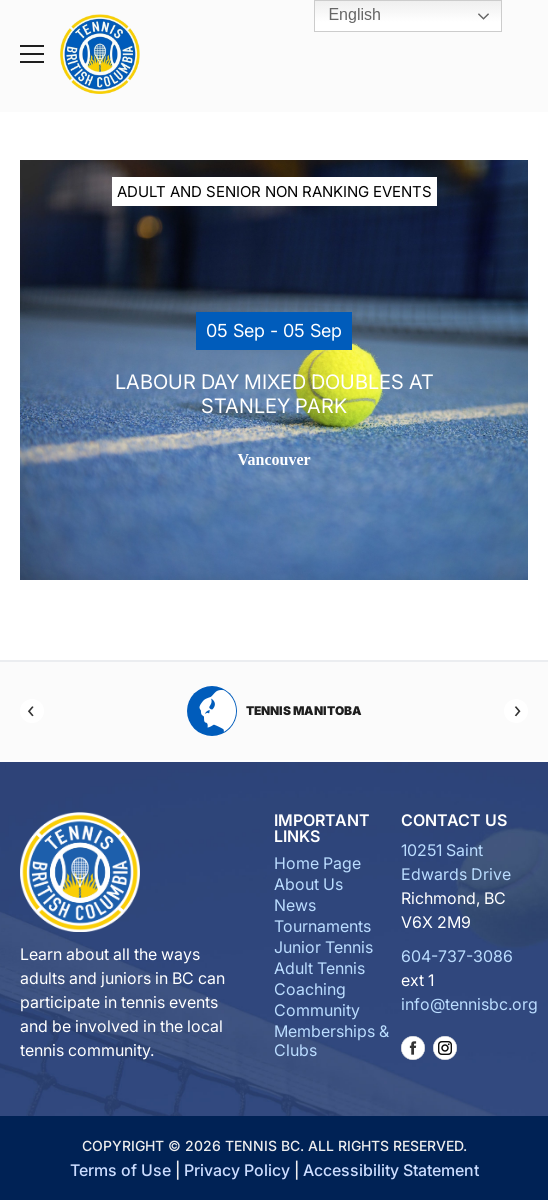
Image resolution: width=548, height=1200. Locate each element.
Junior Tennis (323, 947)
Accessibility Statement (391, 1170)
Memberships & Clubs (331, 1040)
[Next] (516, 711)
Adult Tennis (319, 968)
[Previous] (32, 711)
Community (317, 1010)
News (295, 905)
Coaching (310, 989)
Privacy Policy (237, 1170)
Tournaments (322, 926)
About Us (308, 884)
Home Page (317, 863)
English (340, 16)
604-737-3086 (457, 956)
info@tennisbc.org (469, 1004)
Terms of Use (120, 1170)
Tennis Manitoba (274, 711)
